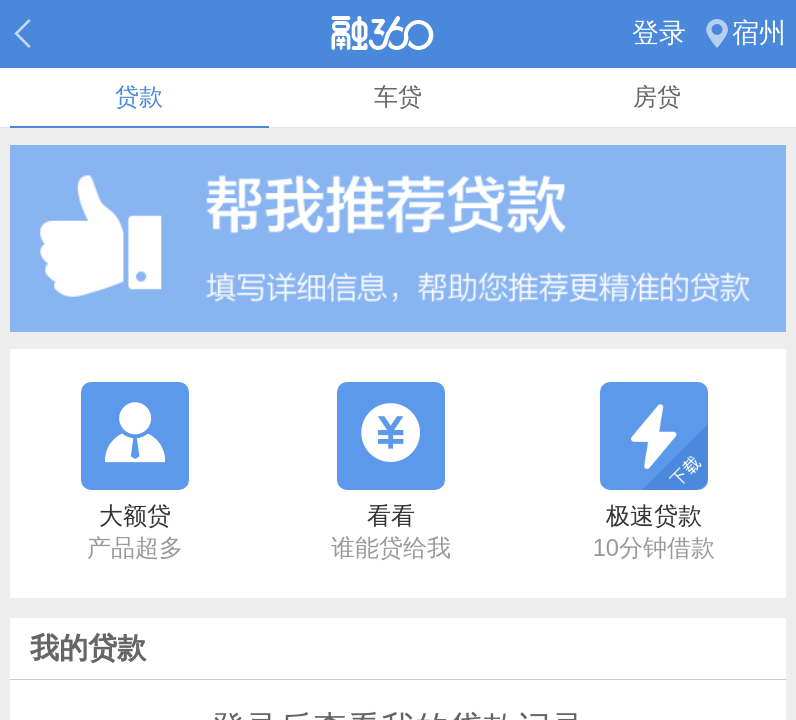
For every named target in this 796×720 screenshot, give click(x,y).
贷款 (139, 97)
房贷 (657, 97)
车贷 (398, 97)
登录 (659, 33)
